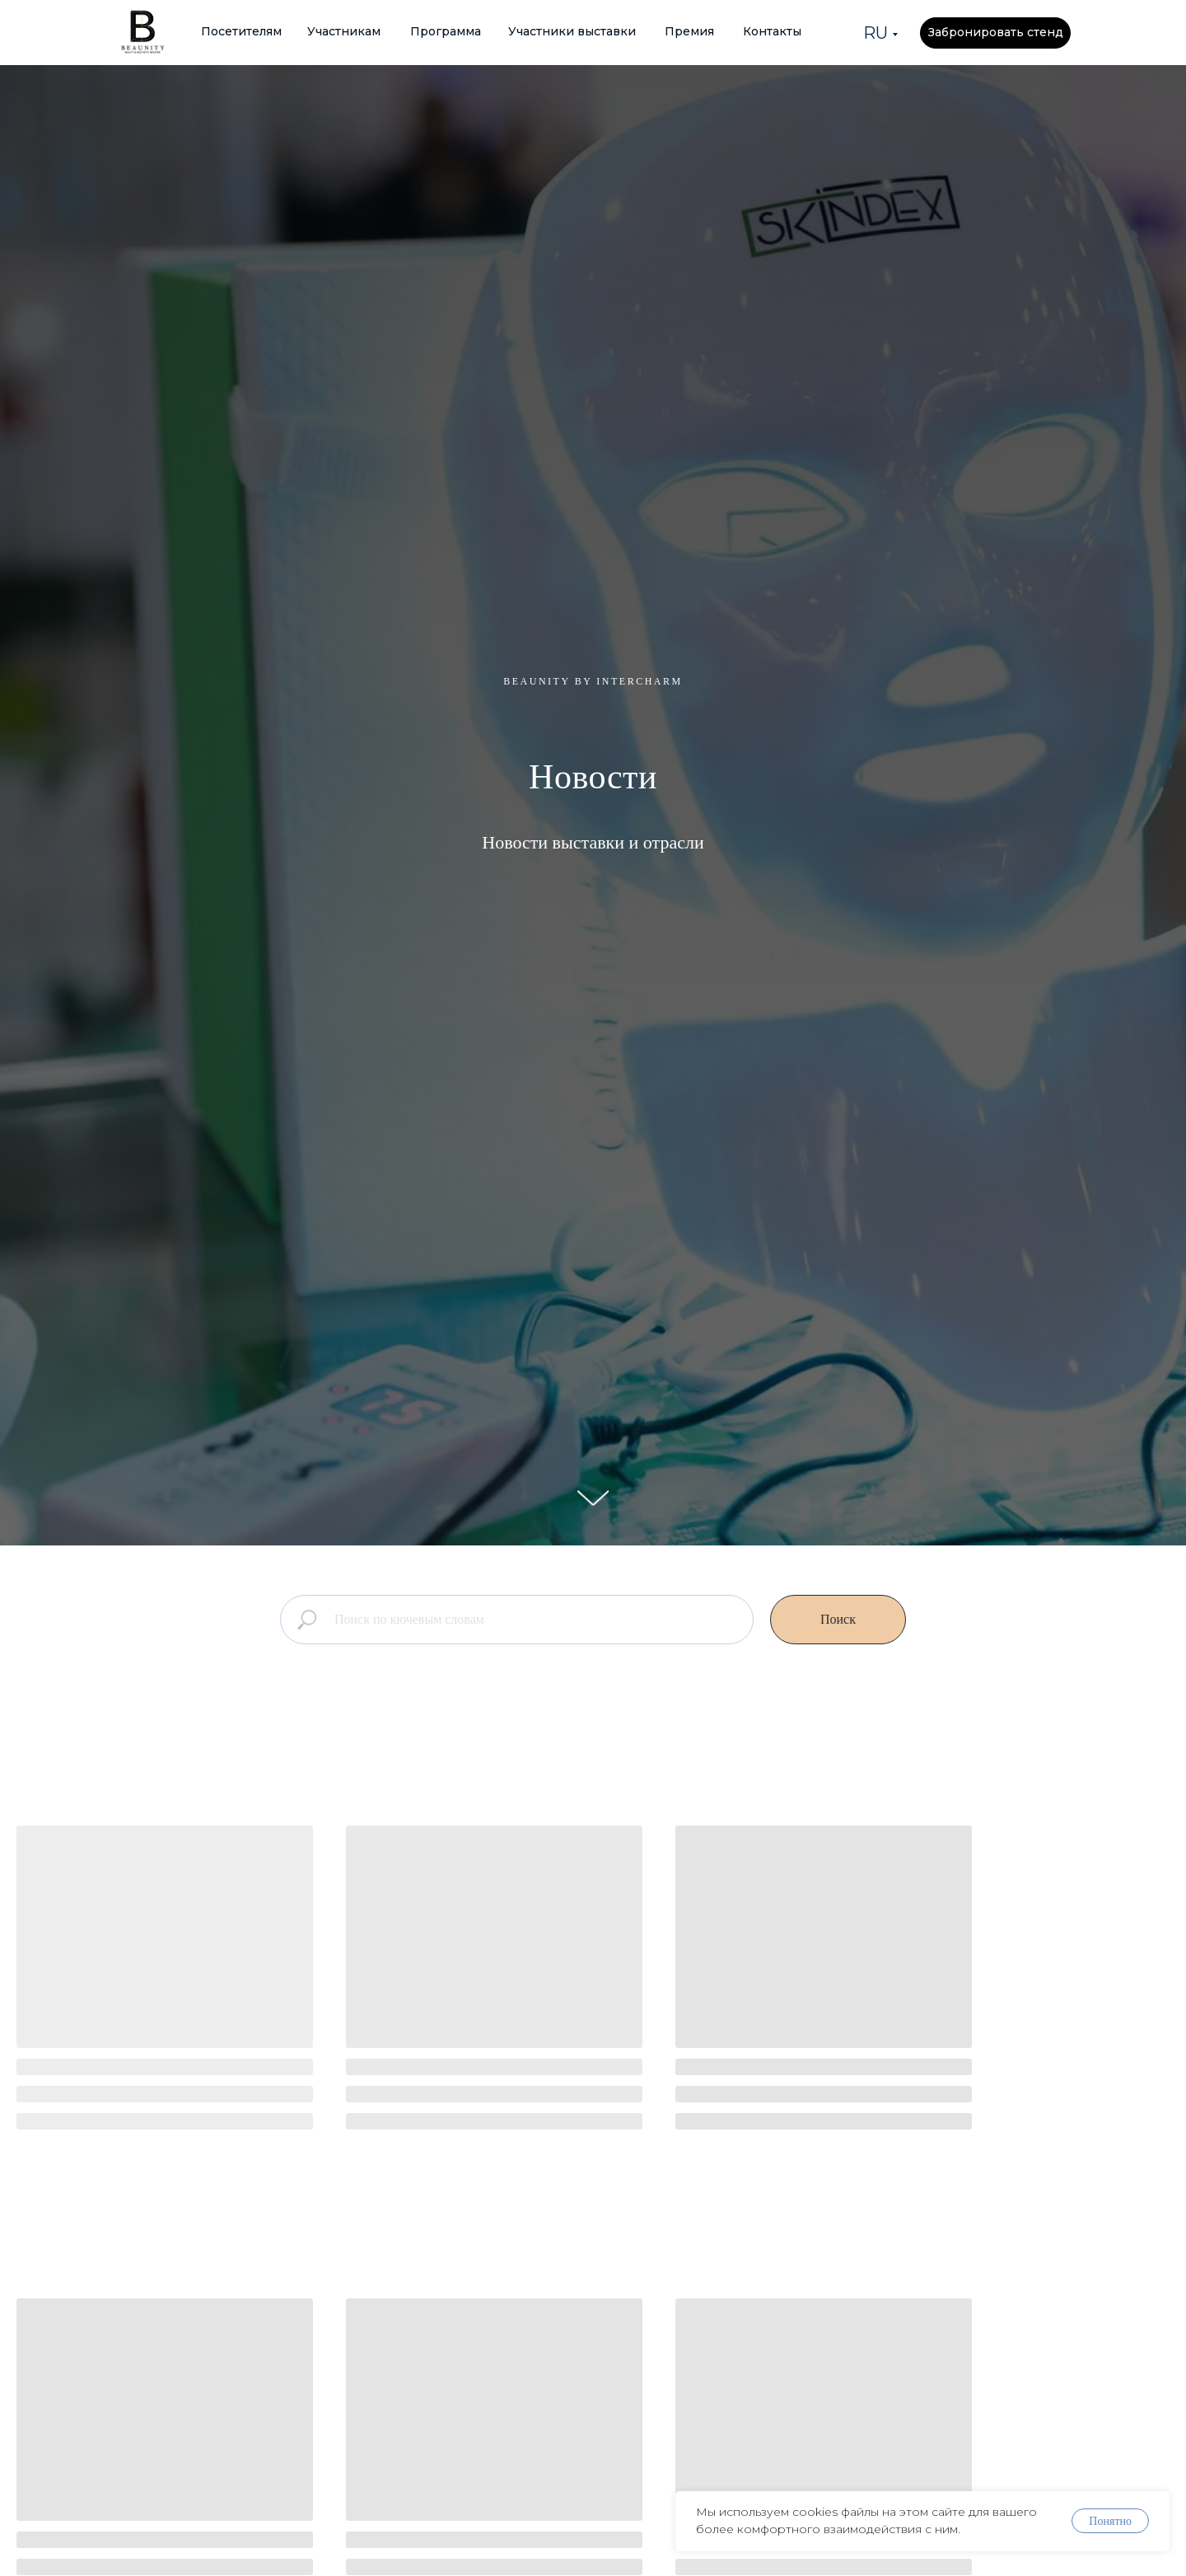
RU (875, 33)
